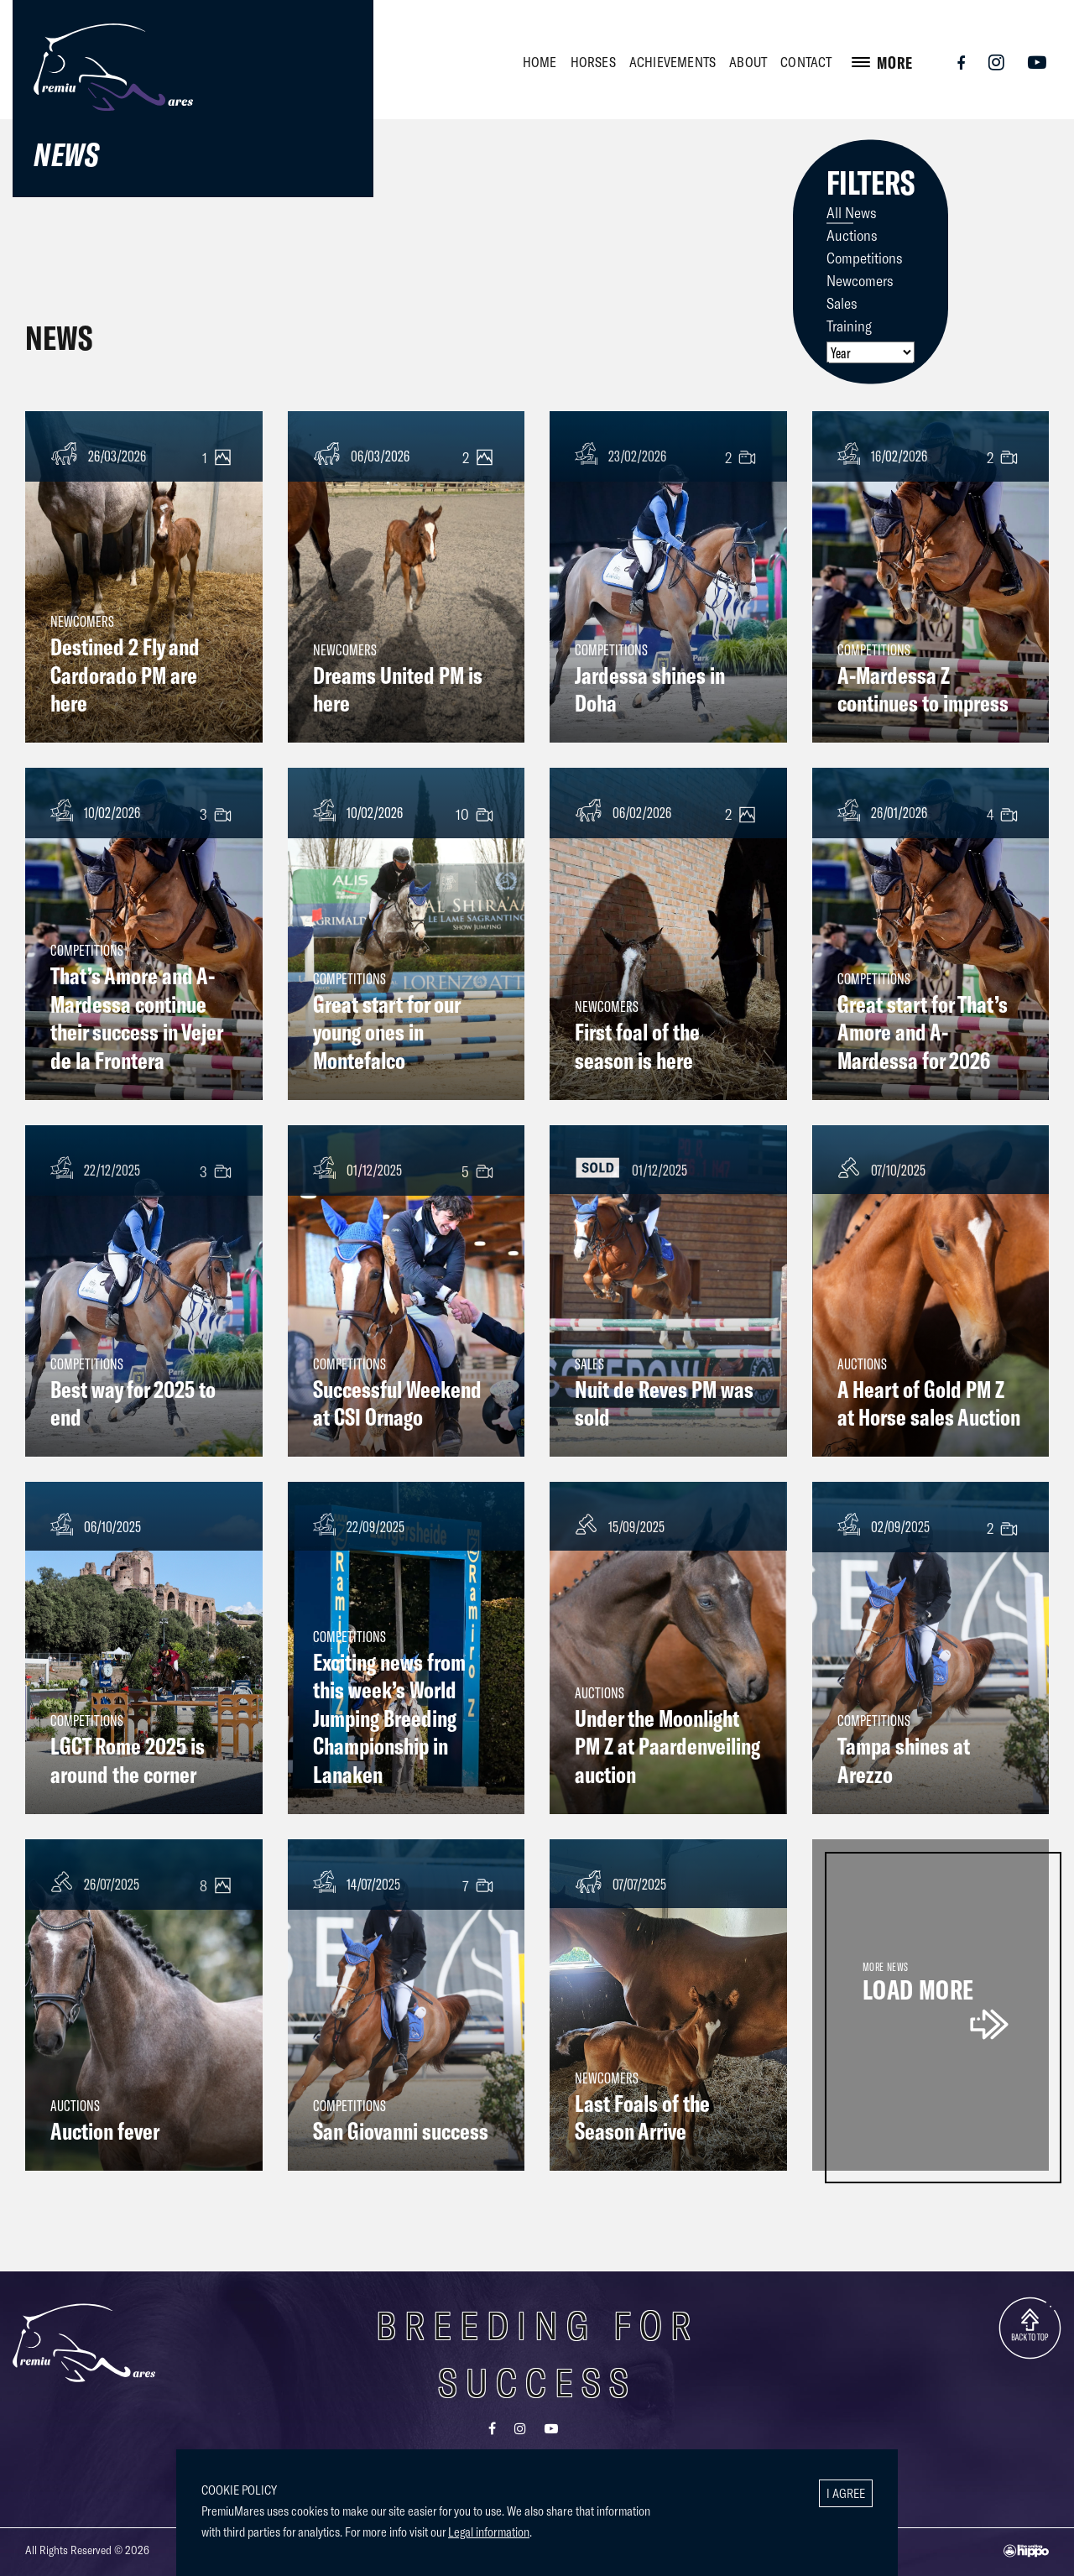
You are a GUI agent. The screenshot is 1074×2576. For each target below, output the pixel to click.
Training (849, 324)
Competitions (864, 257)
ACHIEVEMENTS (672, 62)
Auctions (852, 234)
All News (851, 211)
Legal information (488, 2531)
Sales (842, 302)
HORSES (593, 62)
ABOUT (748, 62)
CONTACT (806, 62)
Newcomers (860, 279)
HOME (540, 62)
